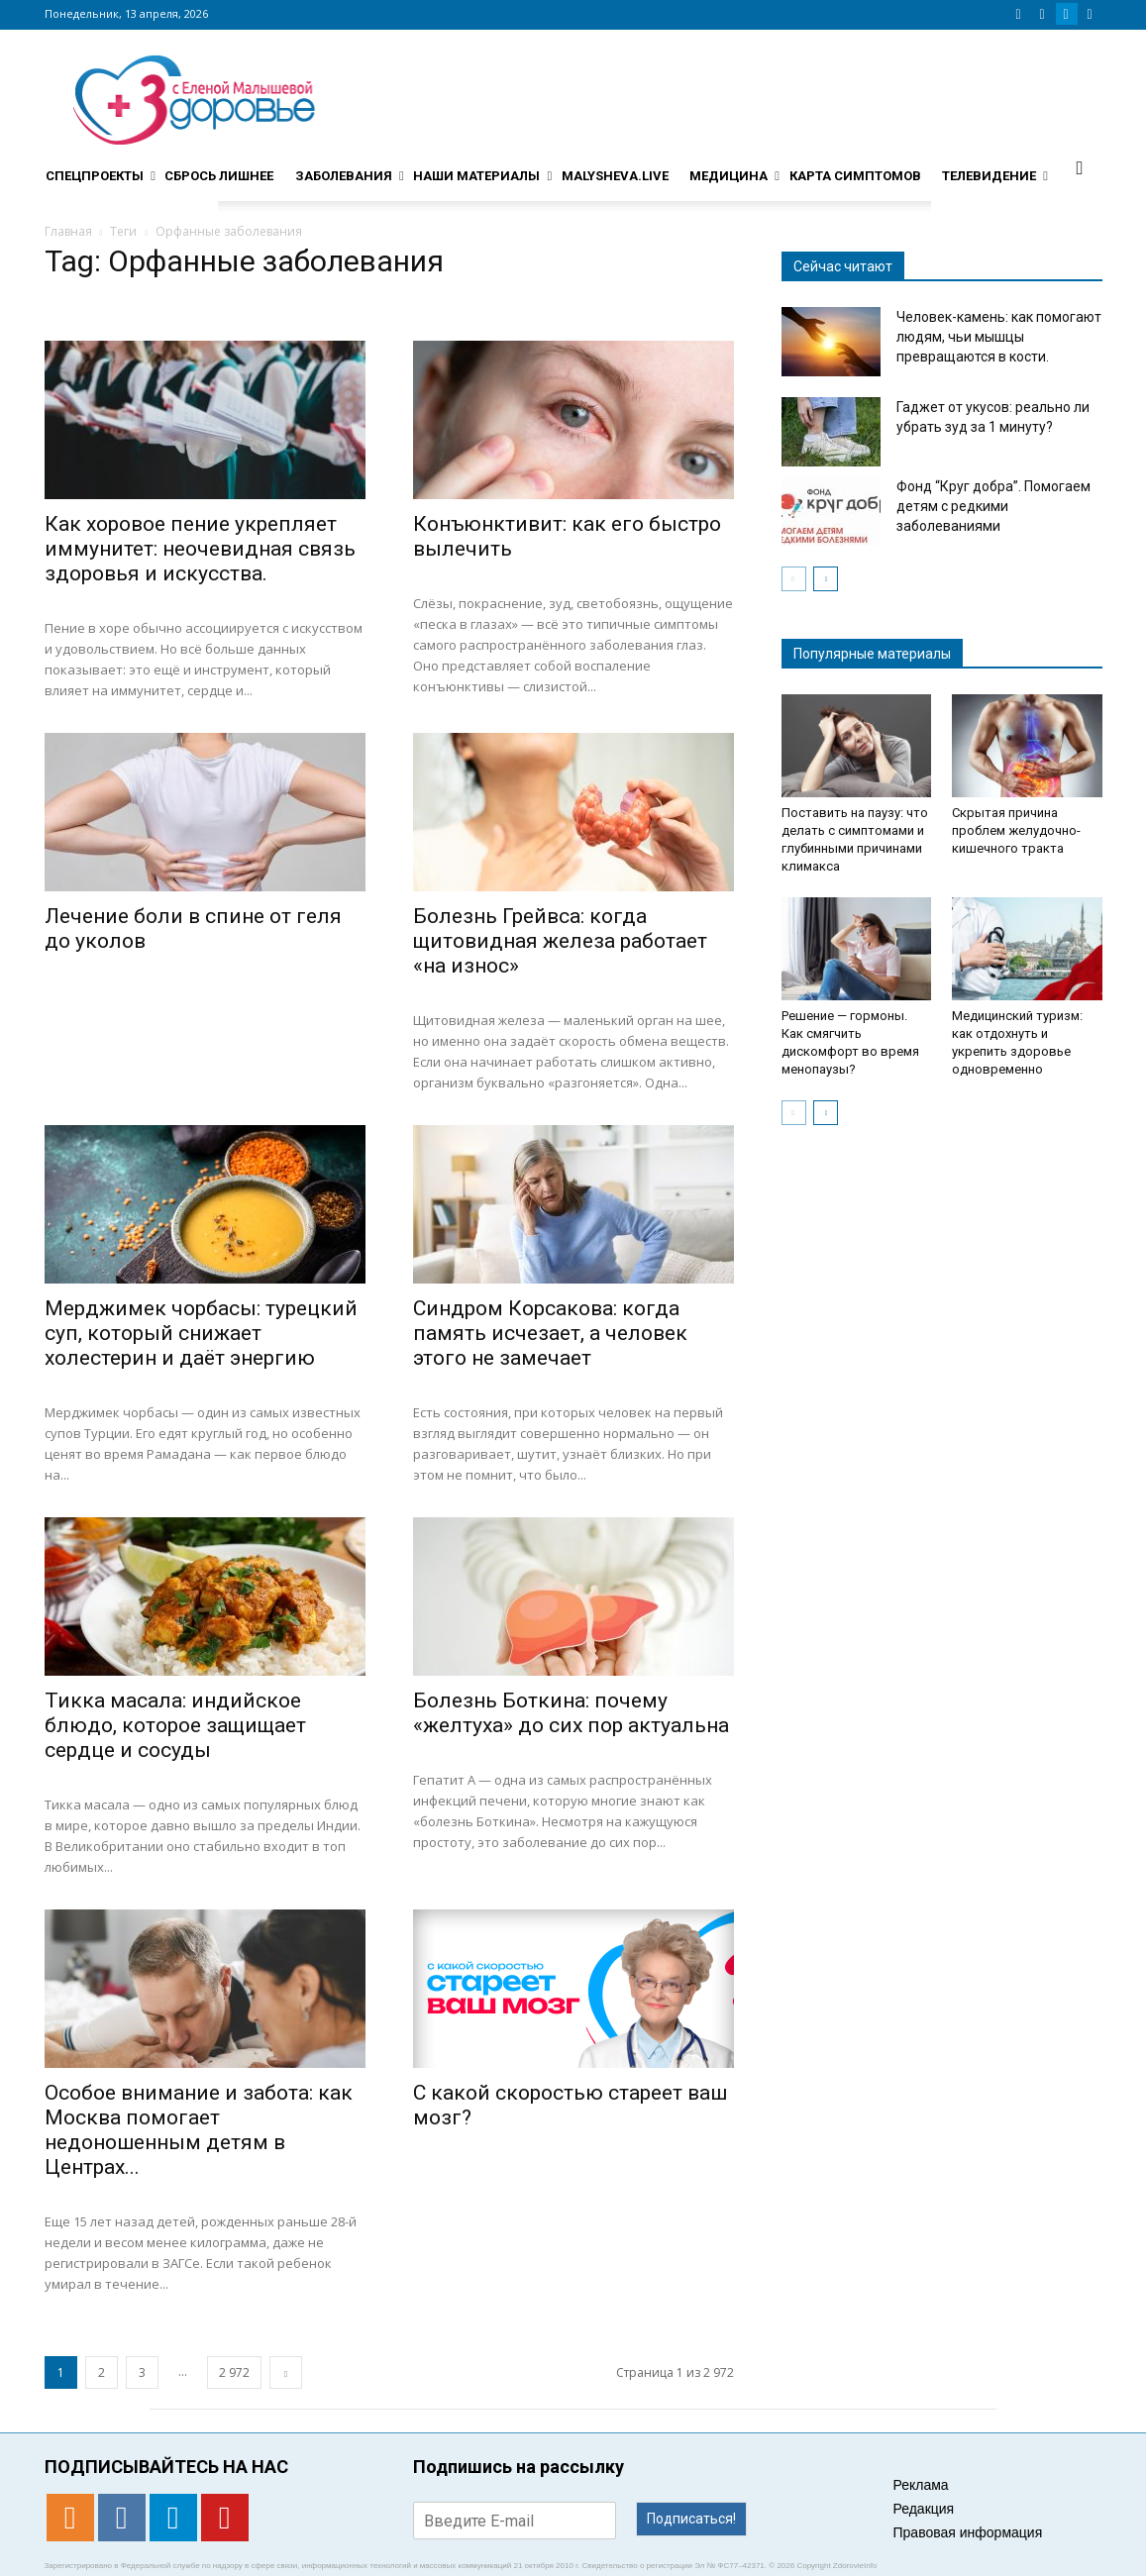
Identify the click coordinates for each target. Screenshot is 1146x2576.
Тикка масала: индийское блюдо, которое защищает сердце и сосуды (175, 1725)
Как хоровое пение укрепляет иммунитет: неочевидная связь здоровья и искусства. (200, 548)
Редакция (924, 2509)
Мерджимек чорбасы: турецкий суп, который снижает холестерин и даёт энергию (201, 1333)
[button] (1079, 167)
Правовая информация (968, 2532)
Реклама (921, 2485)
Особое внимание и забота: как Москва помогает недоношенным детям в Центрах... (199, 2130)
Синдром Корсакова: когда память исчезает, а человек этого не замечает (550, 1333)
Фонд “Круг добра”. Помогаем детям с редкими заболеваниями (993, 506)
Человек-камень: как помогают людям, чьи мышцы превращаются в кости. (998, 336)
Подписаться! (691, 2518)
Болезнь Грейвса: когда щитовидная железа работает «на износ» (560, 941)
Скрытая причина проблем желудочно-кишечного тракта (1016, 830)
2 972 (234, 2372)
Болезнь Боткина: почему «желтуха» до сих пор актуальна (571, 1713)
